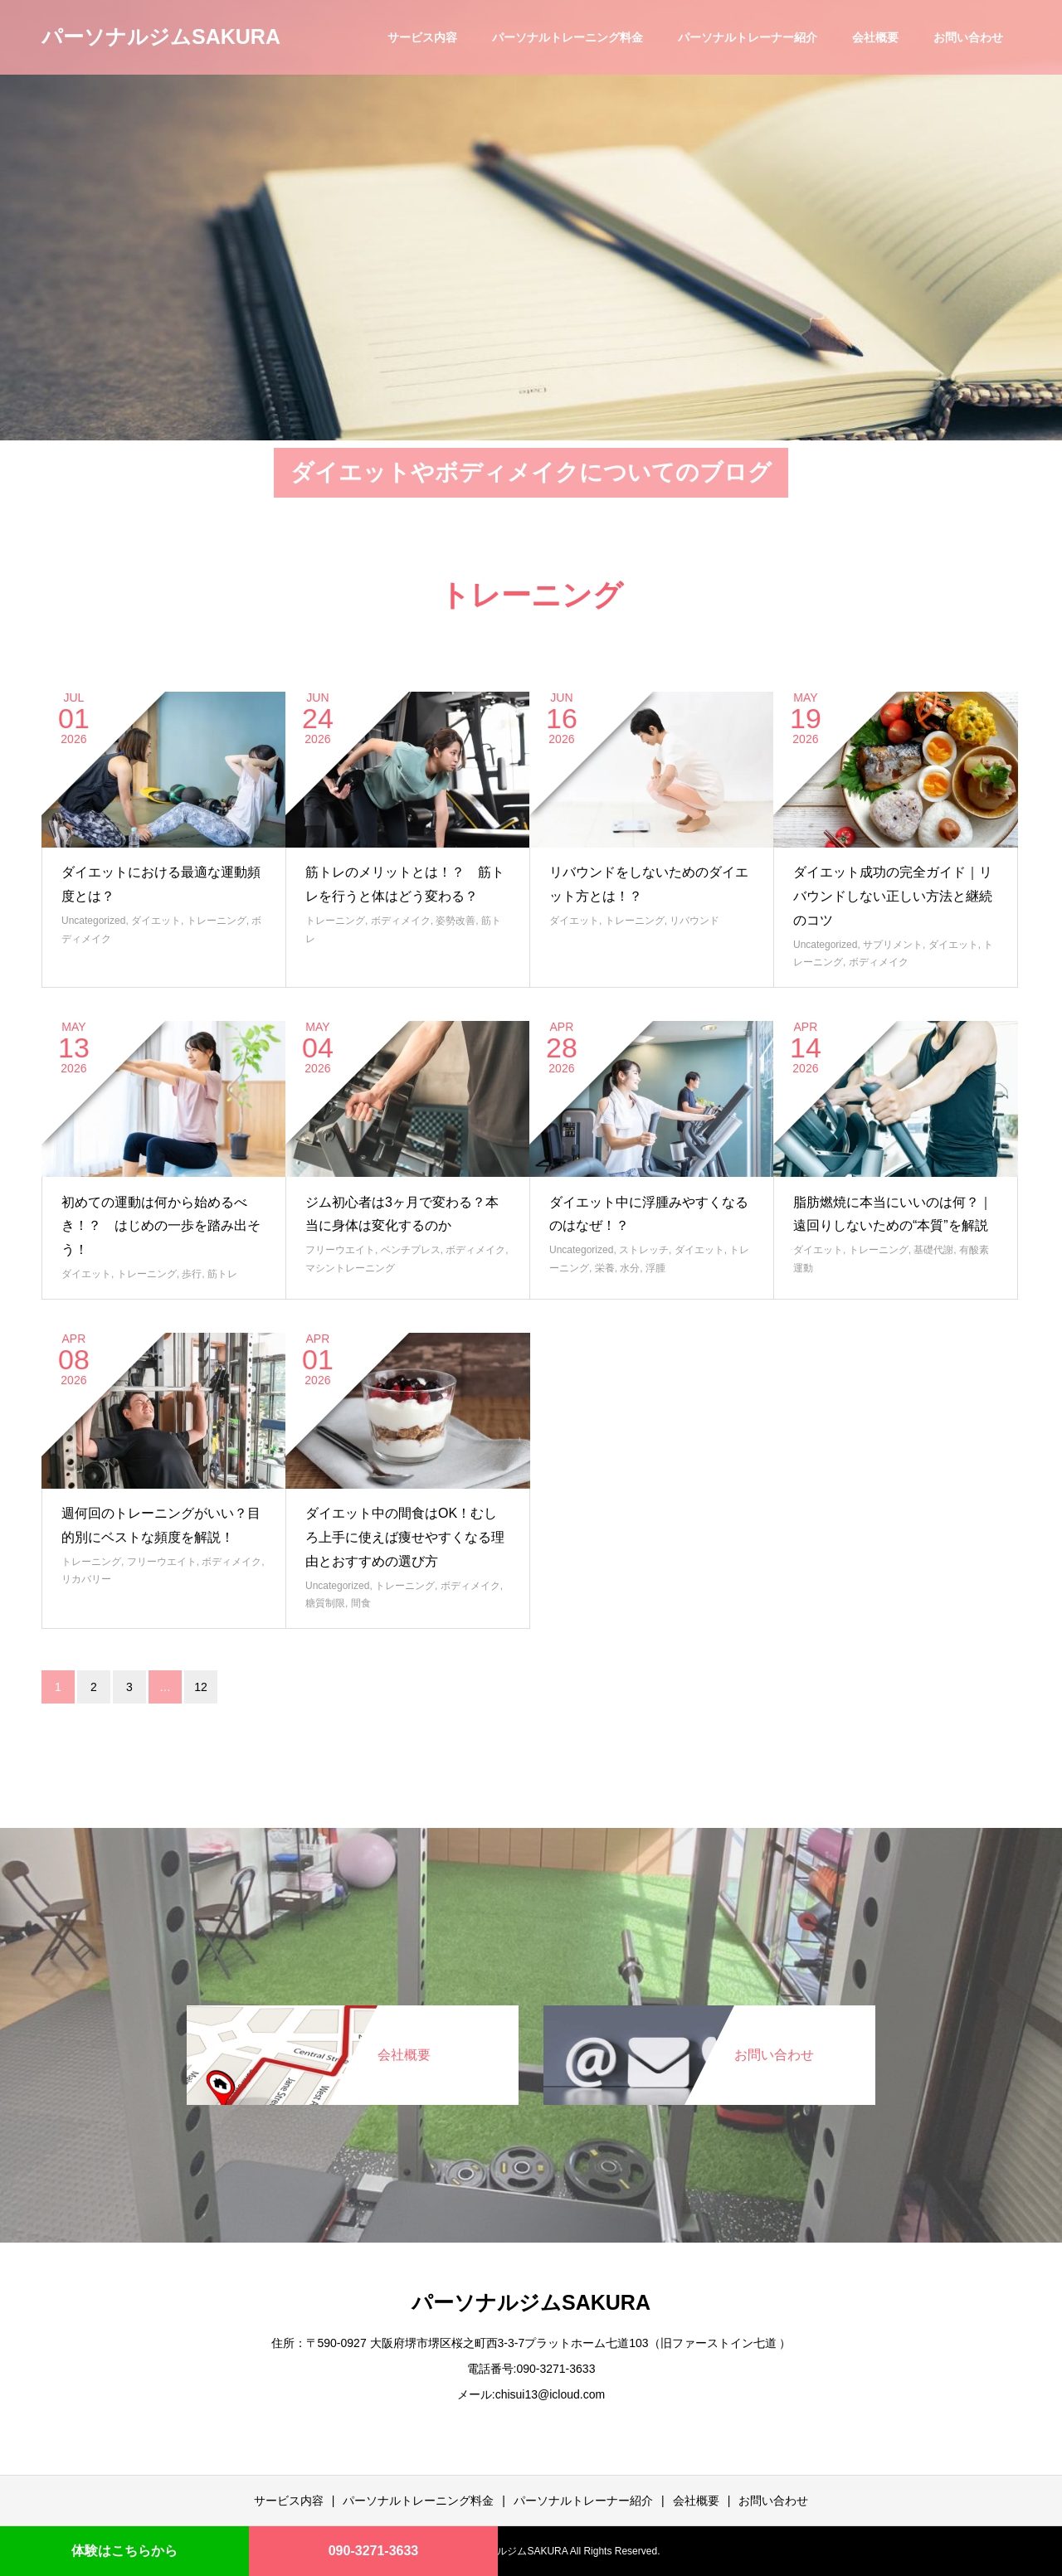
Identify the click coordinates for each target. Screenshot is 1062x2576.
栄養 (605, 1268)
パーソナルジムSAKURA (160, 36)
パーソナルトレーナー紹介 (747, 37)
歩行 (192, 1274)
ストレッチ (644, 1250)
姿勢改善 (455, 920)
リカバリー (86, 1579)
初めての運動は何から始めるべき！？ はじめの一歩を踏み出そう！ (161, 1226)
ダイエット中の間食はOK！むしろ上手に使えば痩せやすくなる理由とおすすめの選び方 (404, 1537)
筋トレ (222, 1274)
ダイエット (156, 920)
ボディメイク (401, 920)
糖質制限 (325, 1603)
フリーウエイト (340, 1250)
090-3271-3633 (374, 2551)
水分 (630, 1268)
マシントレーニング (350, 1268)
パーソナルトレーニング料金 (567, 37)
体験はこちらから (124, 2551)
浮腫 (655, 1268)
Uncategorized (93, 920)
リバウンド (694, 920)
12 (200, 1687)
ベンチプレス (411, 1250)
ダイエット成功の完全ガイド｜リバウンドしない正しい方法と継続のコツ (892, 896)
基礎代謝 (933, 1250)
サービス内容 (422, 37)
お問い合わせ (968, 37)
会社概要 (875, 37)
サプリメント (893, 944)
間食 (361, 1603)
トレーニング (216, 920)
